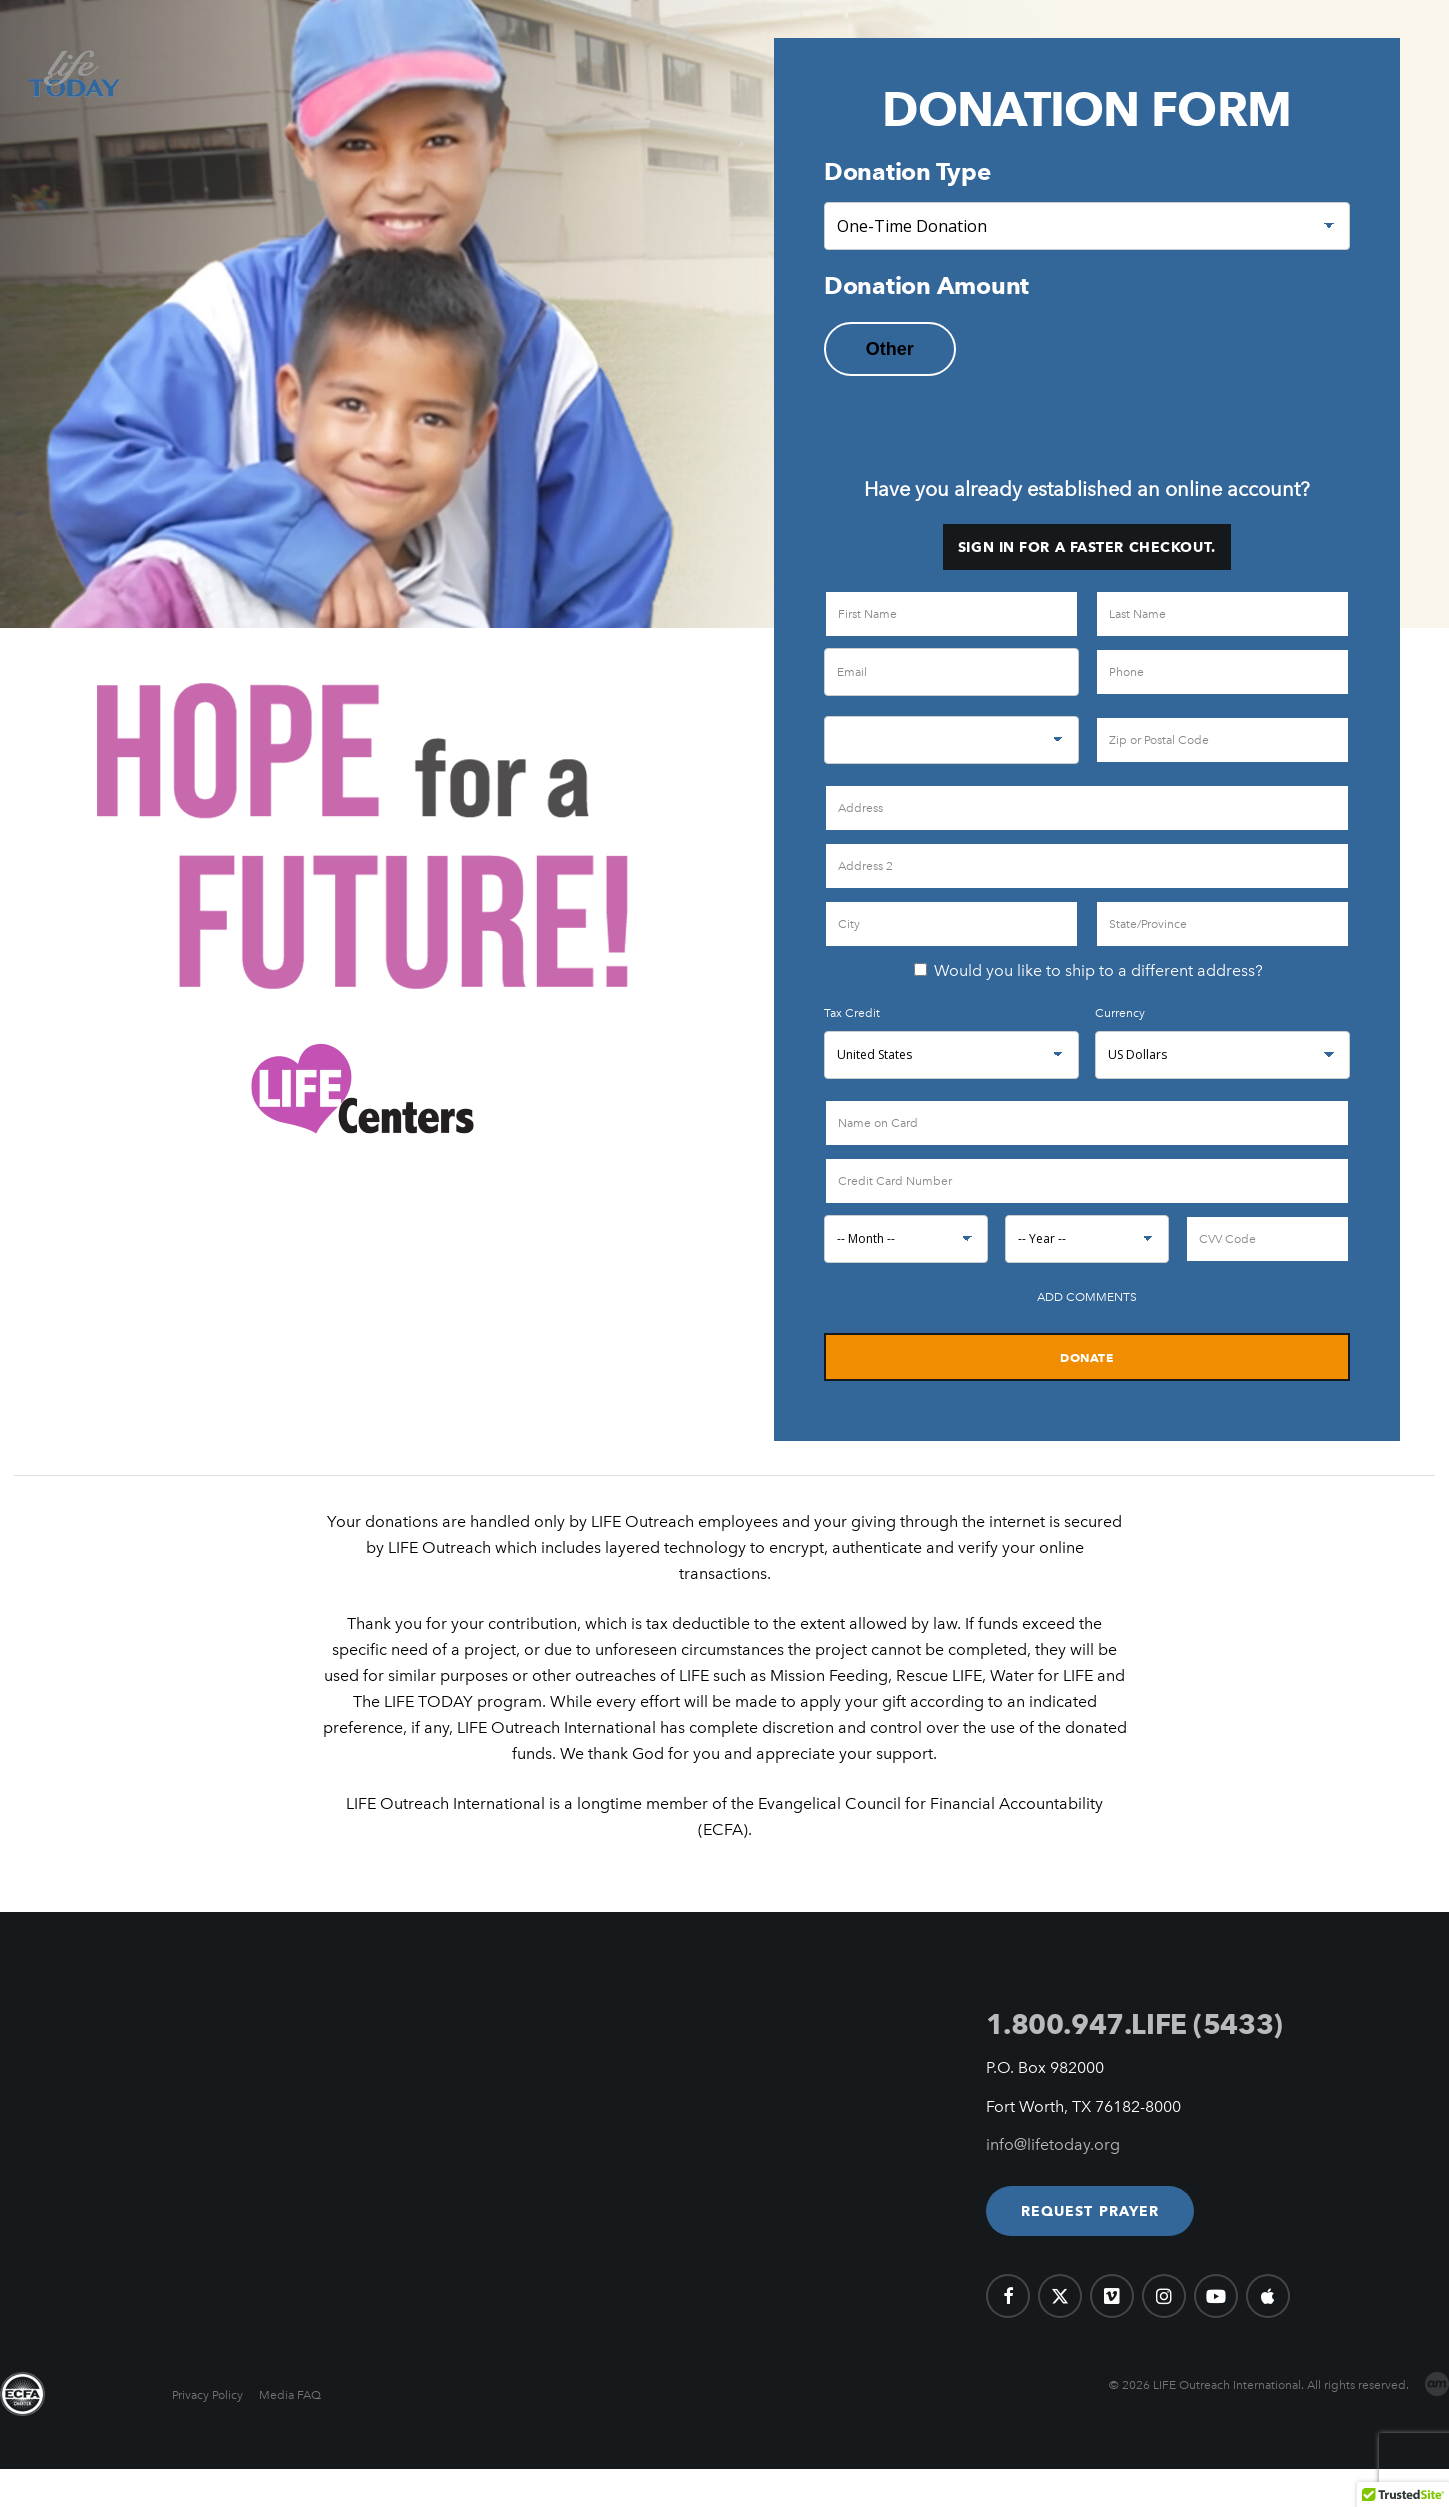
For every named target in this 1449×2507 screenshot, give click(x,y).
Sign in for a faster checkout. (1087, 547)
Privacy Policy (207, 2395)
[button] (1090, 2211)
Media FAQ (290, 2395)
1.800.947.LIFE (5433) (1134, 2024)
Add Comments (1087, 1297)
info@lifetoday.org (1053, 2144)
